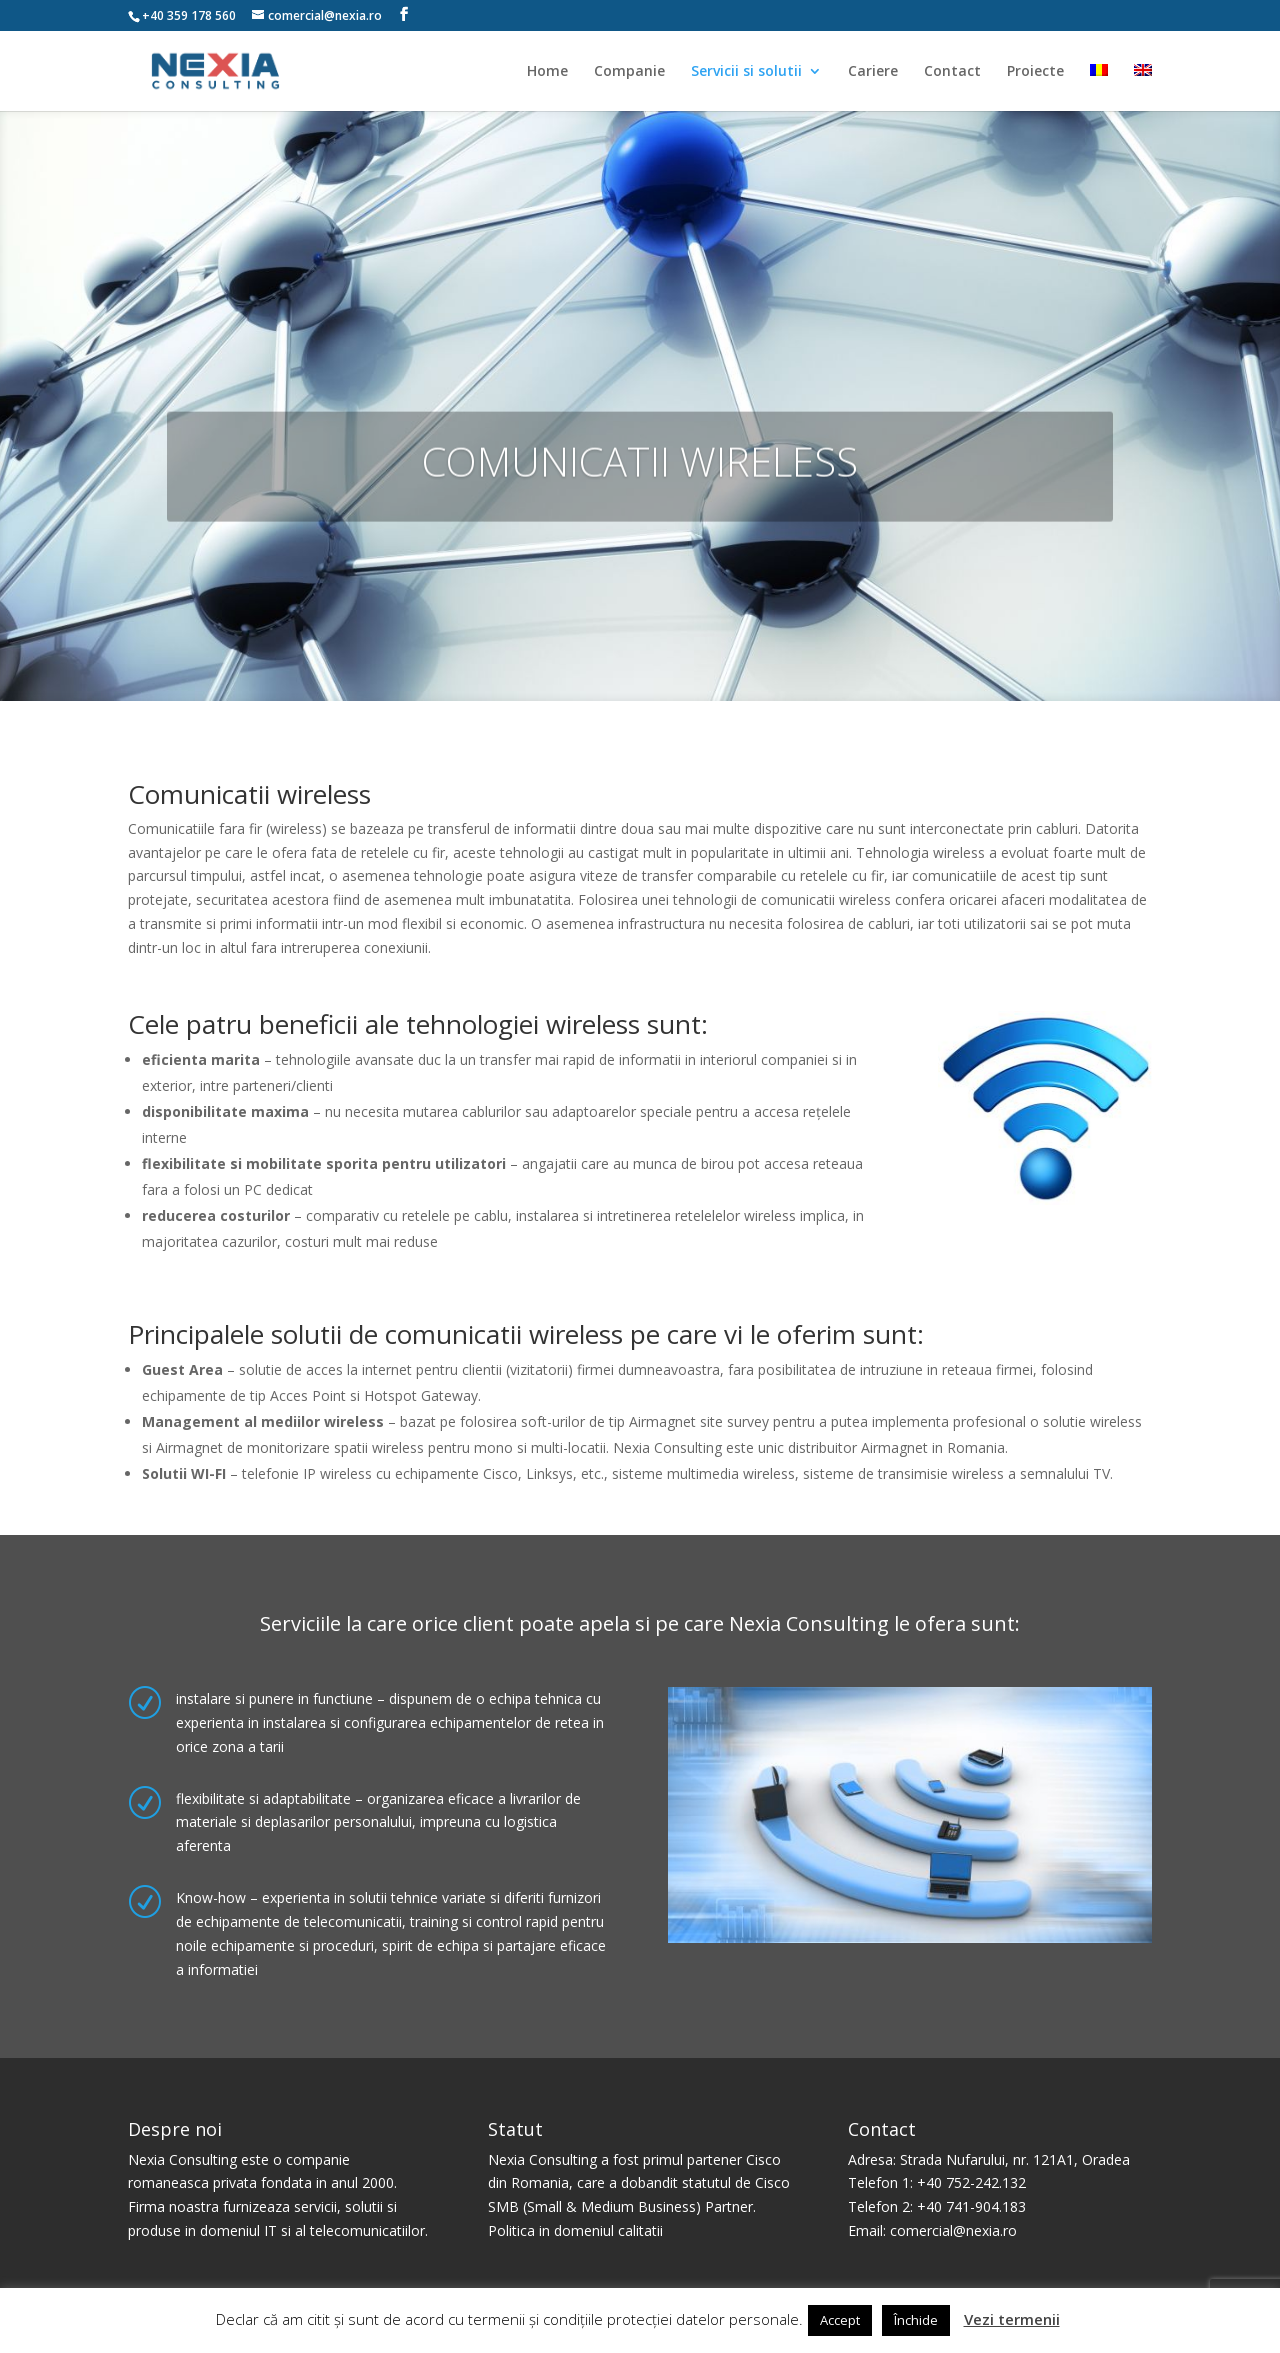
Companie (629, 72)
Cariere (873, 72)
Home (547, 72)
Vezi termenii (1012, 2319)
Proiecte (1035, 72)
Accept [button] (840, 2320)
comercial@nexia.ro (953, 2230)
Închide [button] (916, 2320)
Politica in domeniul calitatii (575, 2230)
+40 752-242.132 (971, 2182)
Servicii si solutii (746, 72)
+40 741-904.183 (971, 2206)
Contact (952, 72)
